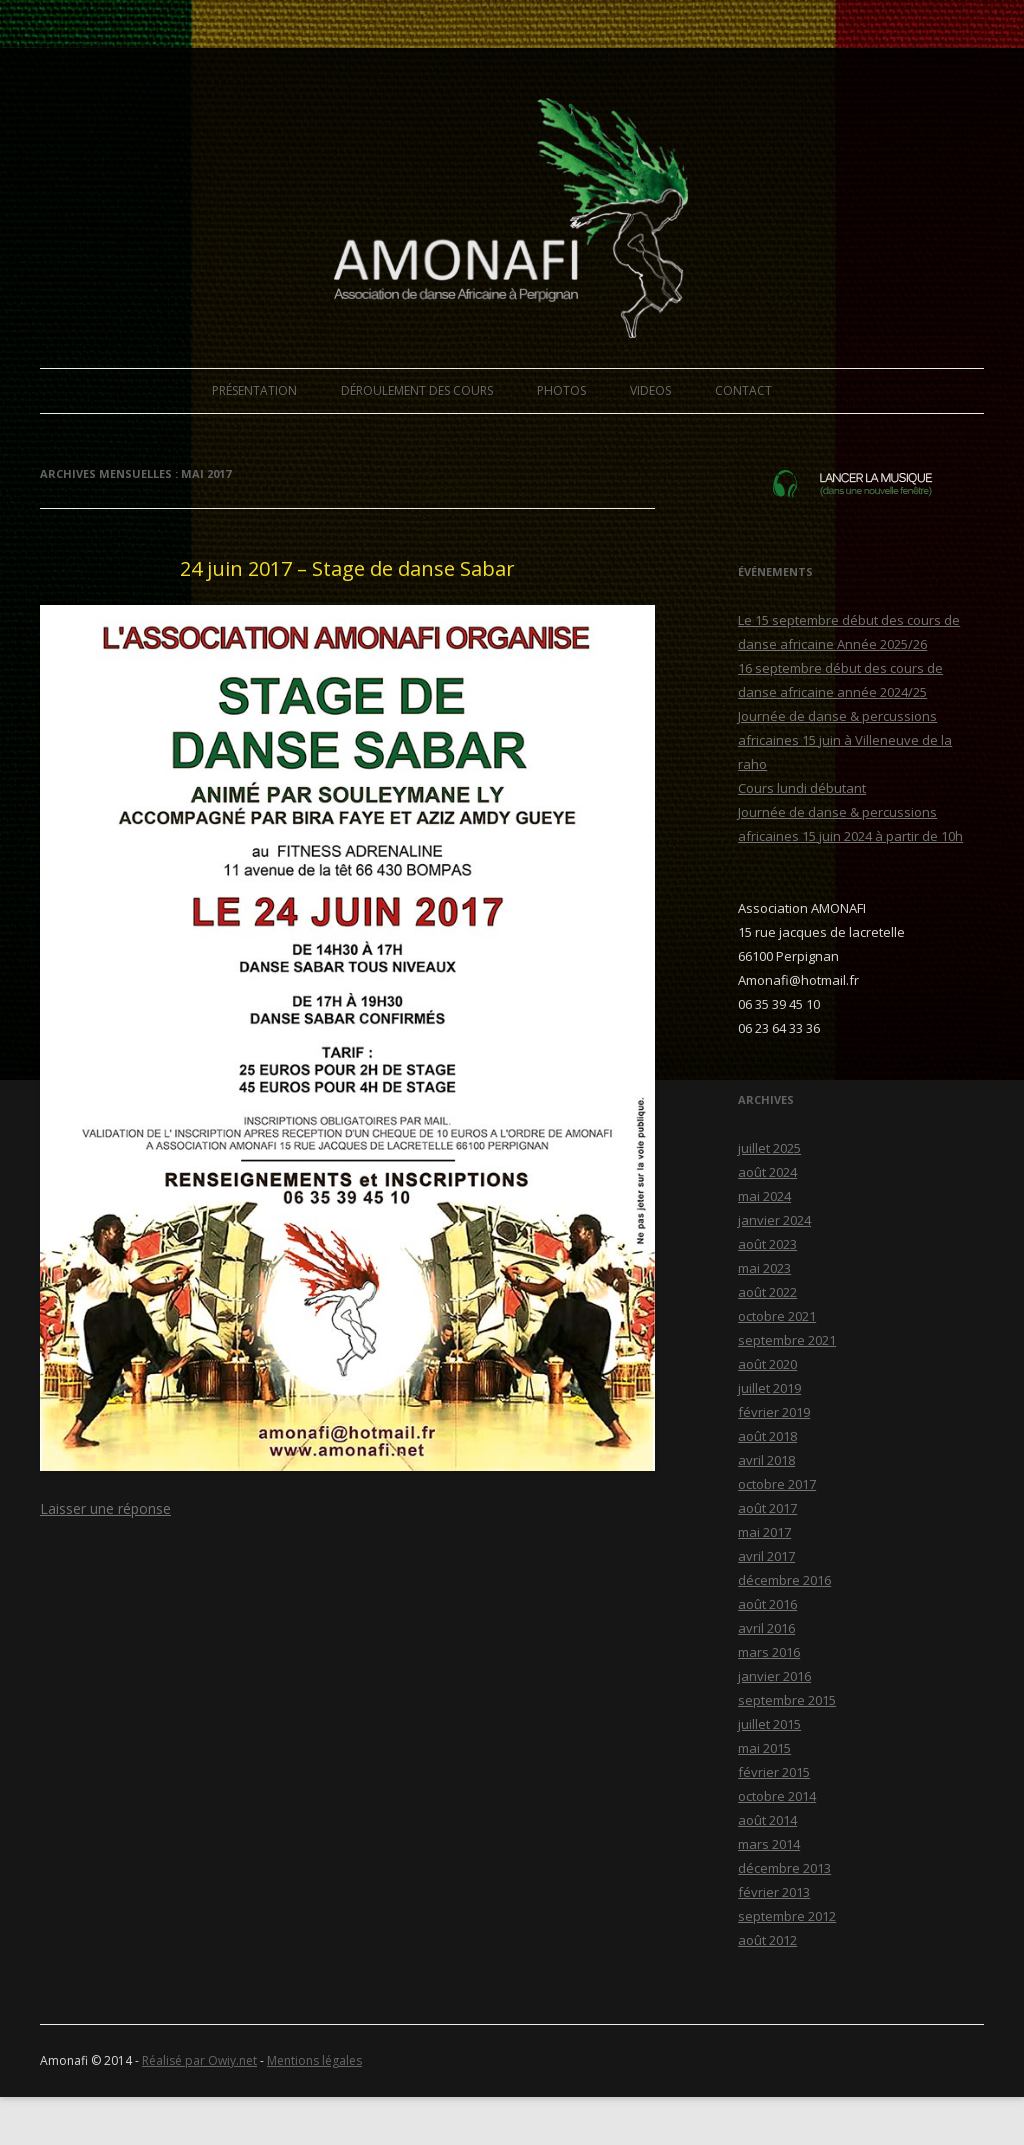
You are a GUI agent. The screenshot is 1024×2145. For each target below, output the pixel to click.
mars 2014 (769, 1844)
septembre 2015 (787, 1700)
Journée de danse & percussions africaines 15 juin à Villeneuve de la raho (845, 740)
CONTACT (743, 390)
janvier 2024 (774, 1220)
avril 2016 (766, 1628)
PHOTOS (561, 390)
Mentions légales (314, 2060)
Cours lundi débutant (802, 788)
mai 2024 (764, 1196)
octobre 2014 (777, 1796)
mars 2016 (769, 1652)
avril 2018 (766, 1460)
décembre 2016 (784, 1580)
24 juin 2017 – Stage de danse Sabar (347, 568)
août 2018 (767, 1436)
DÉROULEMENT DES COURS (417, 390)
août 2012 (767, 1940)
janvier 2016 (774, 1676)
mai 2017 (764, 1532)
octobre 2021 (777, 1316)
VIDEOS (650, 390)
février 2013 (774, 1892)
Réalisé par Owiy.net (199, 2060)
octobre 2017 (777, 1484)
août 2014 (767, 1820)
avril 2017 (766, 1556)
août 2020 (767, 1364)
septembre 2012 (787, 1916)
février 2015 (774, 1772)
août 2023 (767, 1244)
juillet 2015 (769, 1724)
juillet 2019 (769, 1388)
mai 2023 (764, 1268)
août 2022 (767, 1292)
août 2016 (767, 1604)
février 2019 (774, 1412)
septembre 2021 (787, 1340)
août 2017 (767, 1508)
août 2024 (767, 1172)
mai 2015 (764, 1748)
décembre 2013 (784, 1868)
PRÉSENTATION (254, 390)
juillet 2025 (769, 1148)
